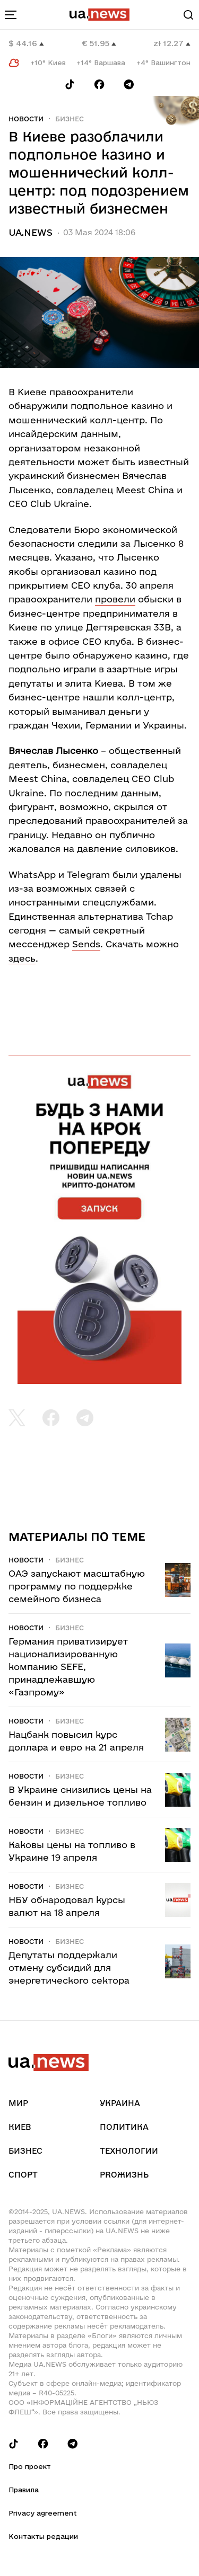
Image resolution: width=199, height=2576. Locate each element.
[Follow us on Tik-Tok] (70, 84)
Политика (124, 2126)
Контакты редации (43, 2536)
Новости (26, 118)
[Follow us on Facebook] (99, 84)
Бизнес (69, 118)
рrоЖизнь (124, 2174)
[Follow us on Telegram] (129, 84)
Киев (19, 2126)
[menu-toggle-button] (10, 14)
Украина (120, 2103)
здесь (22, 958)
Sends (86, 944)
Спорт (23, 2174)
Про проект (29, 2466)
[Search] (188, 14)
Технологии (129, 2150)
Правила (23, 2489)
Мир (18, 2103)
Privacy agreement (42, 2513)
